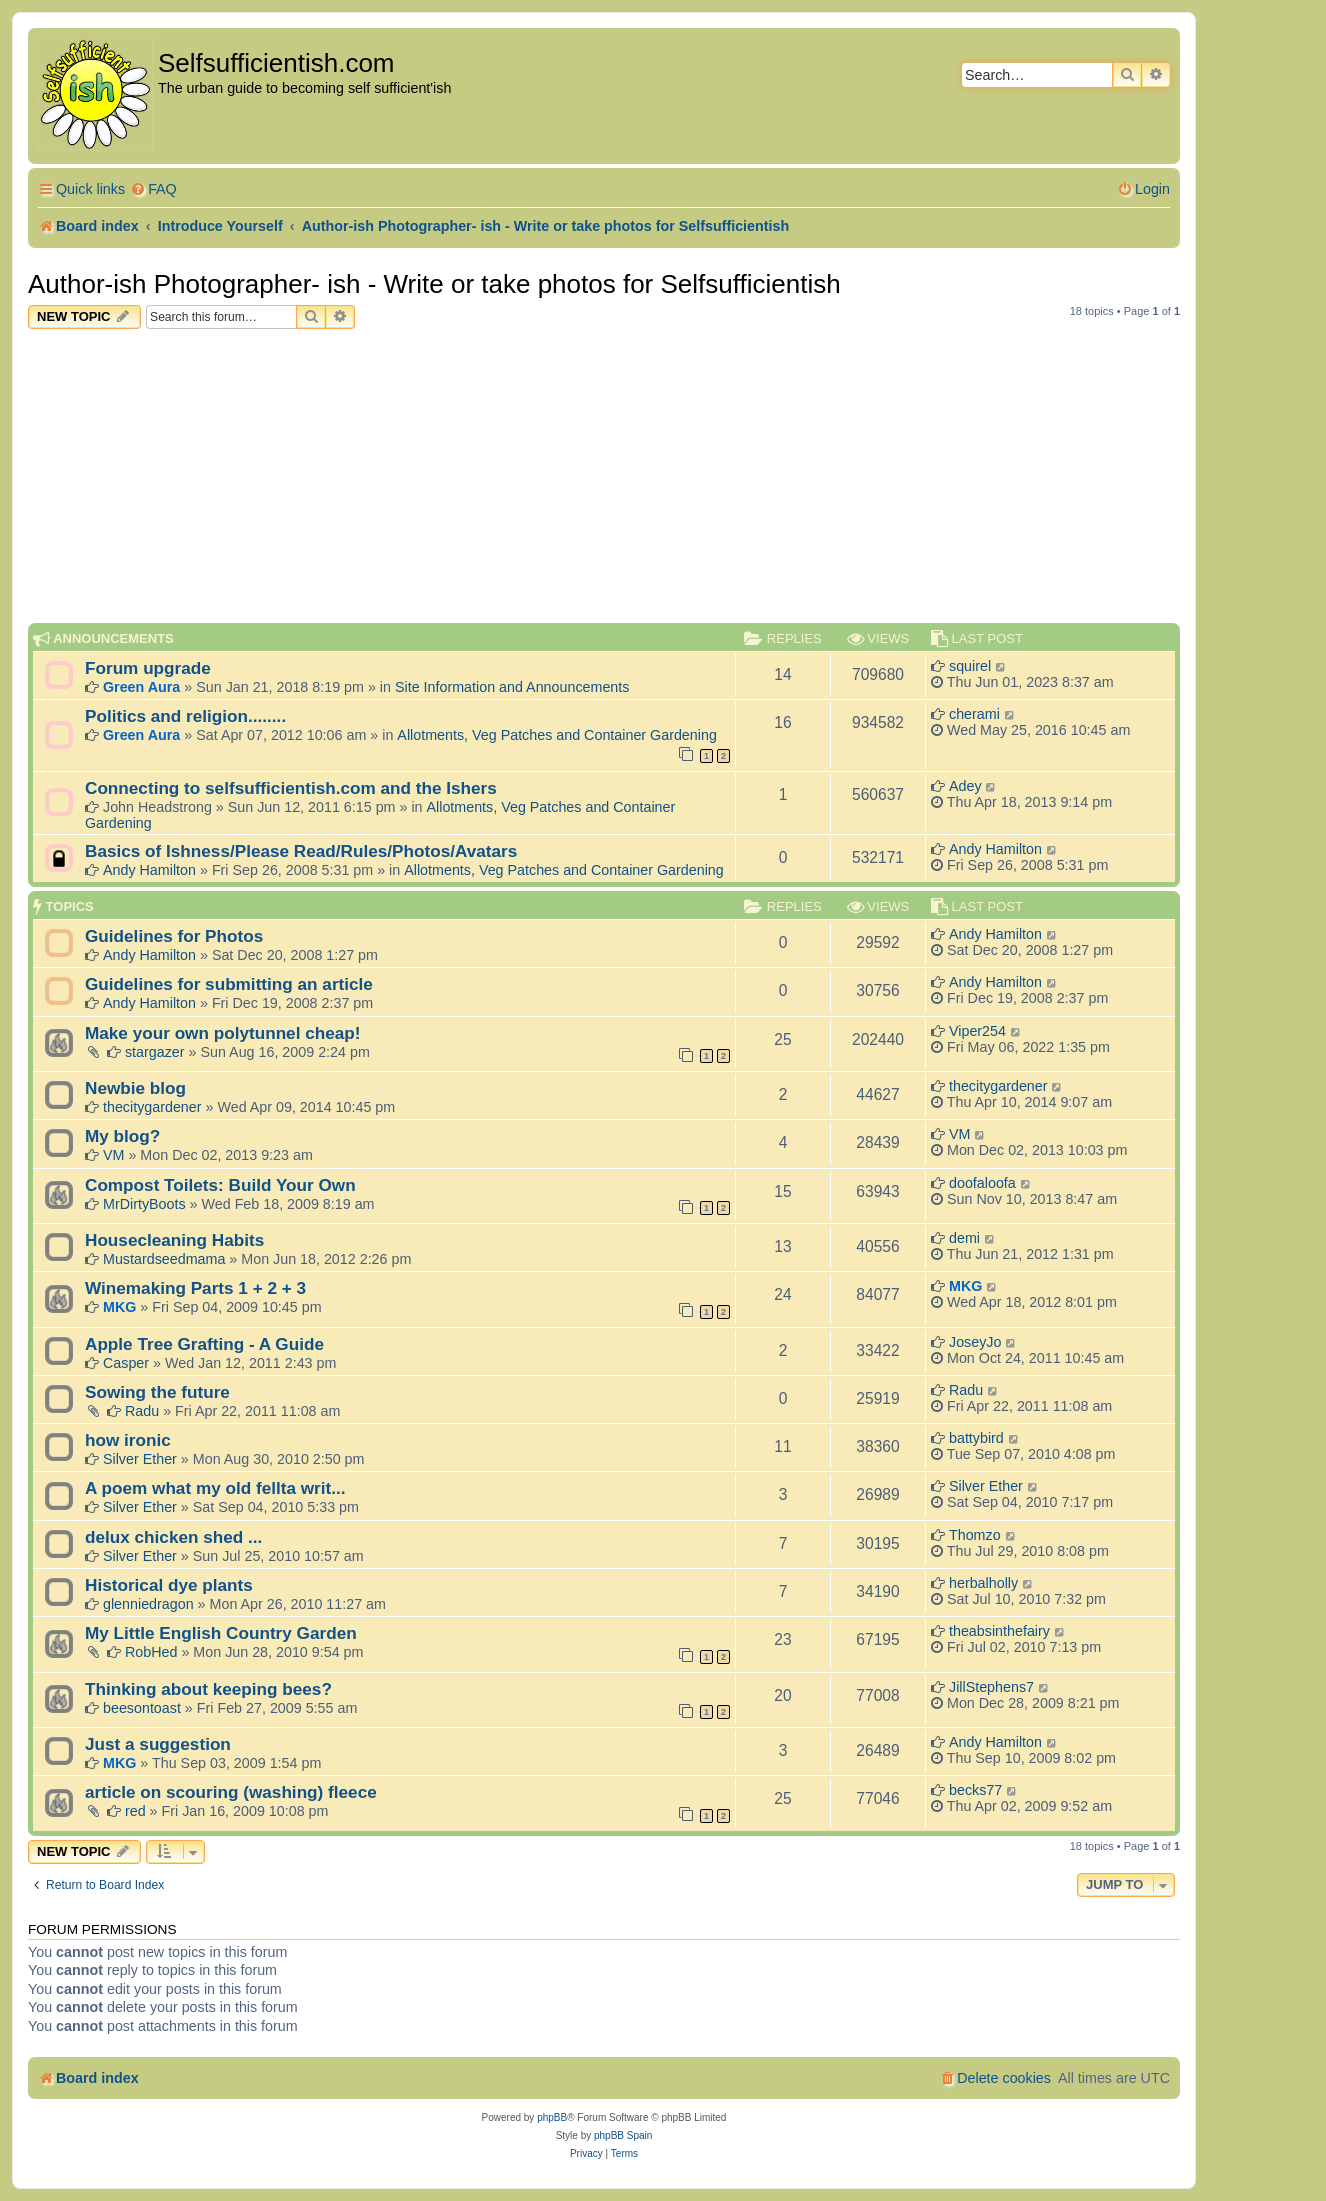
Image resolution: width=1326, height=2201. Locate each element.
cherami (974, 714)
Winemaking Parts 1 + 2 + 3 (195, 1288)
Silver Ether (140, 1459)
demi (964, 1238)
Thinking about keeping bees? (208, 1689)
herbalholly (983, 1583)
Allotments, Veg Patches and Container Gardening (557, 735)
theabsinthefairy (999, 1631)
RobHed (151, 1652)
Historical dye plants (169, 1585)
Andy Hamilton (149, 870)
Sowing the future (157, 1392)
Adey (965, 786)
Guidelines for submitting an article (229, 984)
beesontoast (142, 1708)
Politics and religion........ (185, 716)
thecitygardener (152, 1107)
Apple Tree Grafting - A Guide (204, 1344)
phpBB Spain (623, 2135)
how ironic (128, 1440)
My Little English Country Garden (221, 1633)
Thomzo (975, 1535)
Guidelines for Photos (174, 936)
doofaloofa (982, 1183)
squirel (970, 666)
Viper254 (977, 1031)
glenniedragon (148, 1604)
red (135, 1811)
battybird (976, 1438)
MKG (119, 1307)
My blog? (122, 1136)
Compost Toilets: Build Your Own (220, 1185)
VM (113, 1155)
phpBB (552, 2117)
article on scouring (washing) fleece (231, 1792)
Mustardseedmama (164, 1259)
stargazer (155, 1052)
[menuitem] (153, 189)
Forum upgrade (148, 668)
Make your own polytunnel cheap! (223, 1033)
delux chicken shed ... (173, 1537)
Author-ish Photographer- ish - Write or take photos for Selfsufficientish (434, 284)
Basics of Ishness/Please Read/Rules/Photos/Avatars (301, 851)
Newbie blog (135, 1088)
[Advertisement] (604, 479)
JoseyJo (975, 1342)
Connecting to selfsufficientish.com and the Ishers (291, 788)
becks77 (975, 1790)
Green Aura (141, 687)
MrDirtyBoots (144, 1204)
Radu (142, 1411)
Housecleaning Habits (174, 1240)
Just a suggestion (158, 1744)
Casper (126, 1363)
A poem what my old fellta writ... (215, 1488)
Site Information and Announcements (512, 687)
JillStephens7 (991, 1687)
